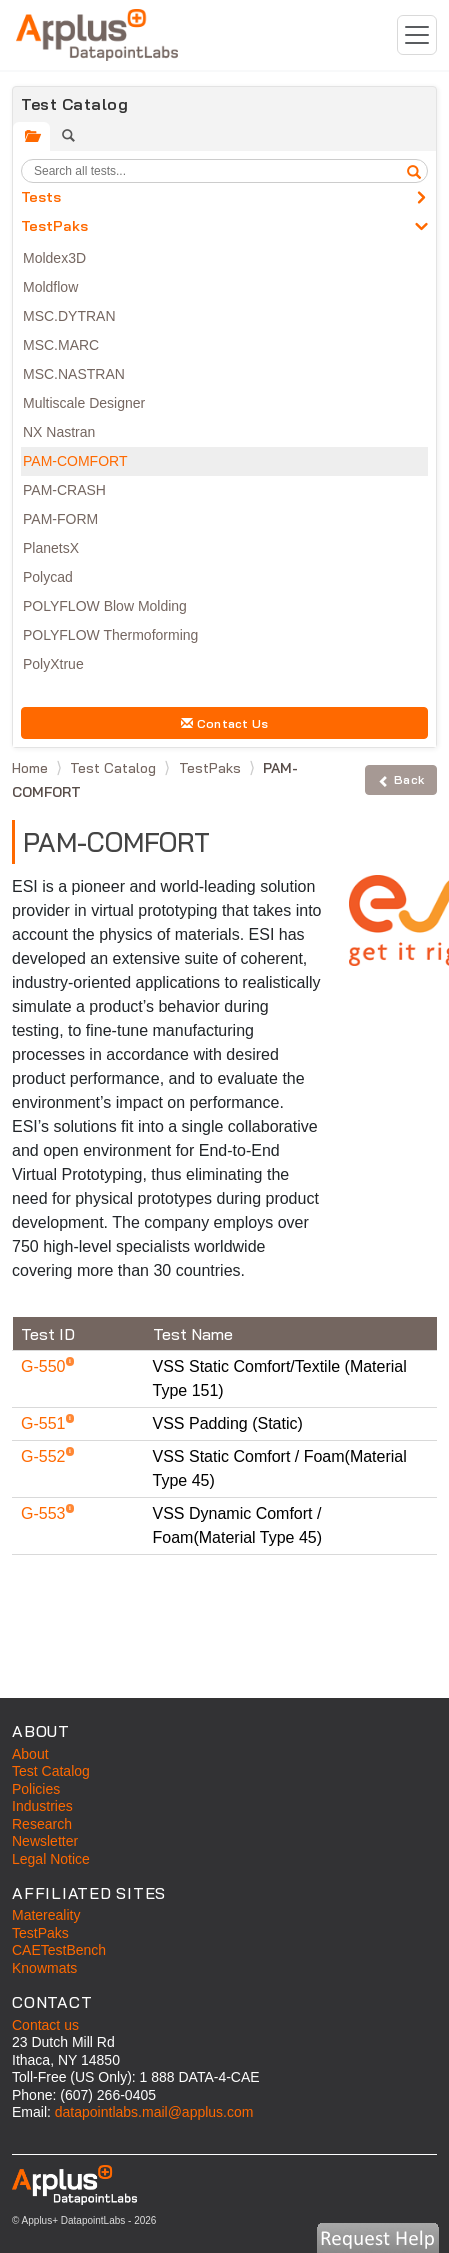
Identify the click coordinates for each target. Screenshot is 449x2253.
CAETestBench (59, 1950)
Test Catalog (115, 768)
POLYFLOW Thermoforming (110, 635)
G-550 (45, 1366)
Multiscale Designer (84, 403)
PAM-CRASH (64, 490)
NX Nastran (59, 432)
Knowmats (44, 1968)
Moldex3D (54, 258)
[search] (414, 171)
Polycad (48, 577)
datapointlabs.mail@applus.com (154, 2112)
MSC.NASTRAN (74, 374)
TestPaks (54, 226)
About (30, 1754)
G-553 (45, 1513)
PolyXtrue (53, 664)
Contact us (45, 2025)
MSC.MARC (61, 345)
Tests (41, 197)
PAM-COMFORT (75, 461)
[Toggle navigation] (417, 35)
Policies (36, 1789)
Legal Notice (51, 1859)
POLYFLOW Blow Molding (105, 606)
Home (32, 768)
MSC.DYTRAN (69, 316)
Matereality (46, 1915)
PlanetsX (51, 548)
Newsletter (45, 1841)
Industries (42, 1806)
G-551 (45, 1423)
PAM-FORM (60, 519)
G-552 (45, 1456)
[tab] (31, 136)
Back (401, 779)
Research (42, 1824)
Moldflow (50, 287)
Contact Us (225, 723)
